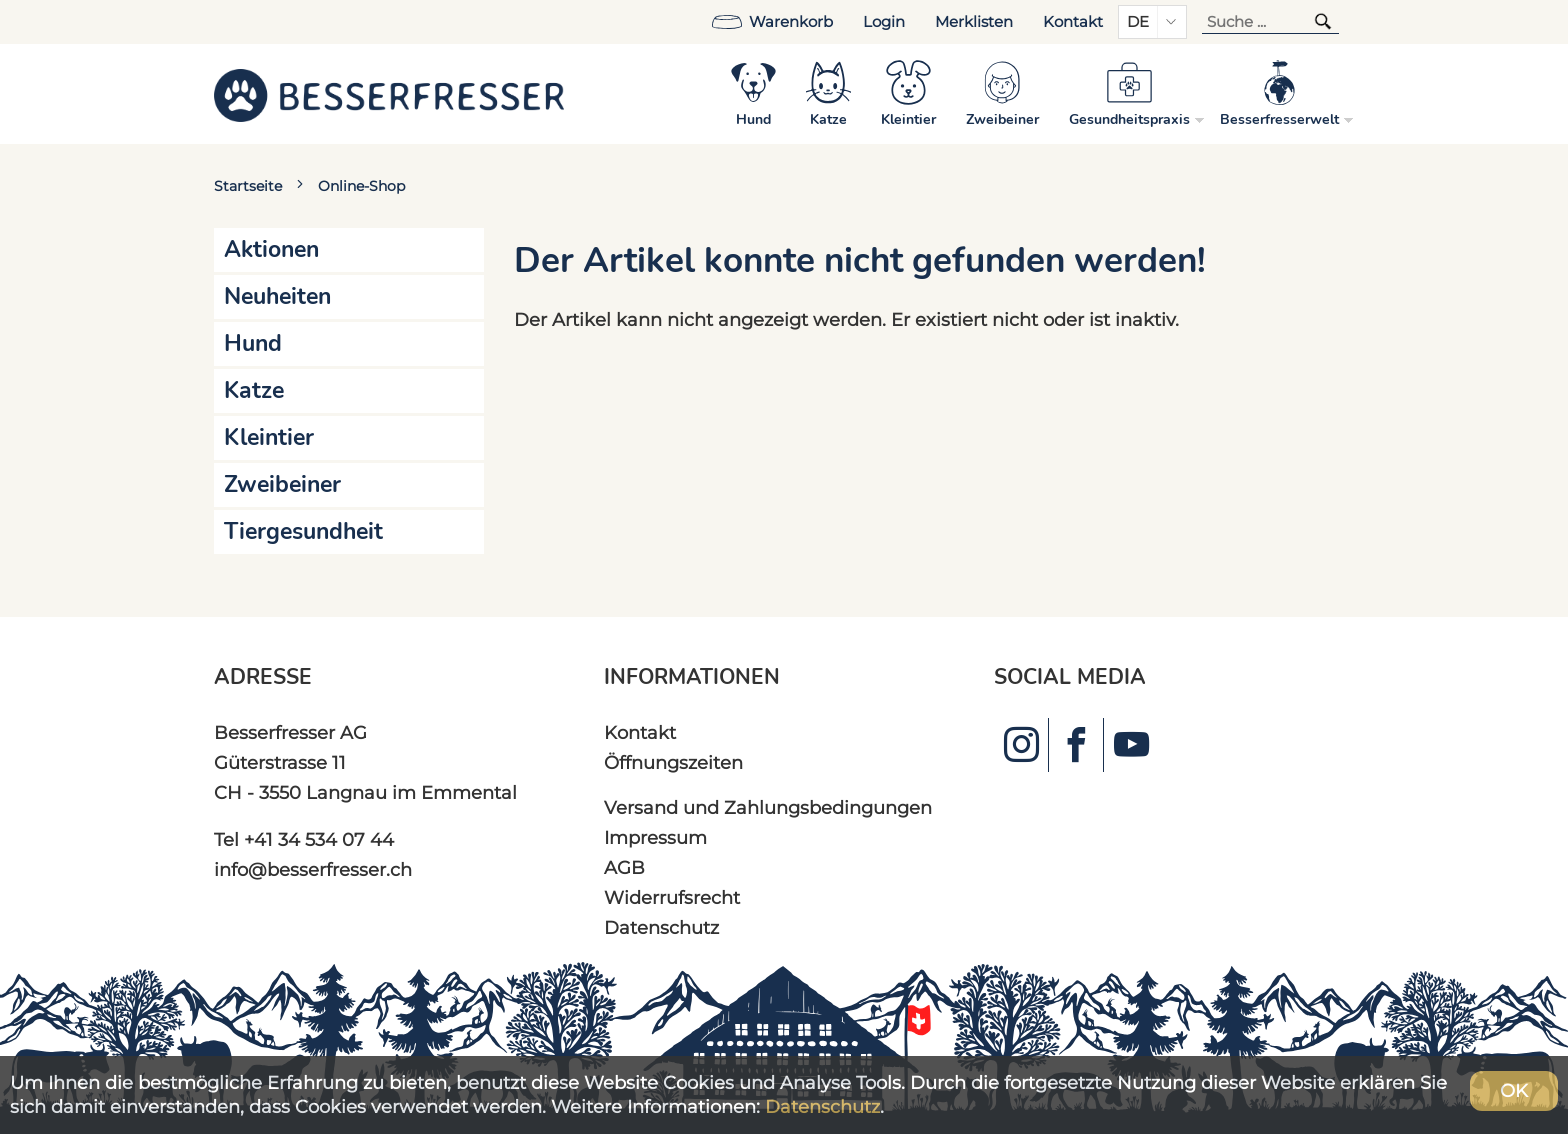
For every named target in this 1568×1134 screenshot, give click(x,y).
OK (1514, 1090)
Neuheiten (277, 296)
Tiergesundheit (303, 531)
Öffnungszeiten (673, 762)
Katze (254, 390)
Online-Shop (361, 186)
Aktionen (271, 249)
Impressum (655, 837)
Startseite (248, 186)
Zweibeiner (282, 484)
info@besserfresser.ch (313, 869)
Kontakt (1073, 22)
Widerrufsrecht (672, 897)
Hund (253, 343)
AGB (624, 867)
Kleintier (269, 437)
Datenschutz (661, 927)
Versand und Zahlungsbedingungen (768, 807)
